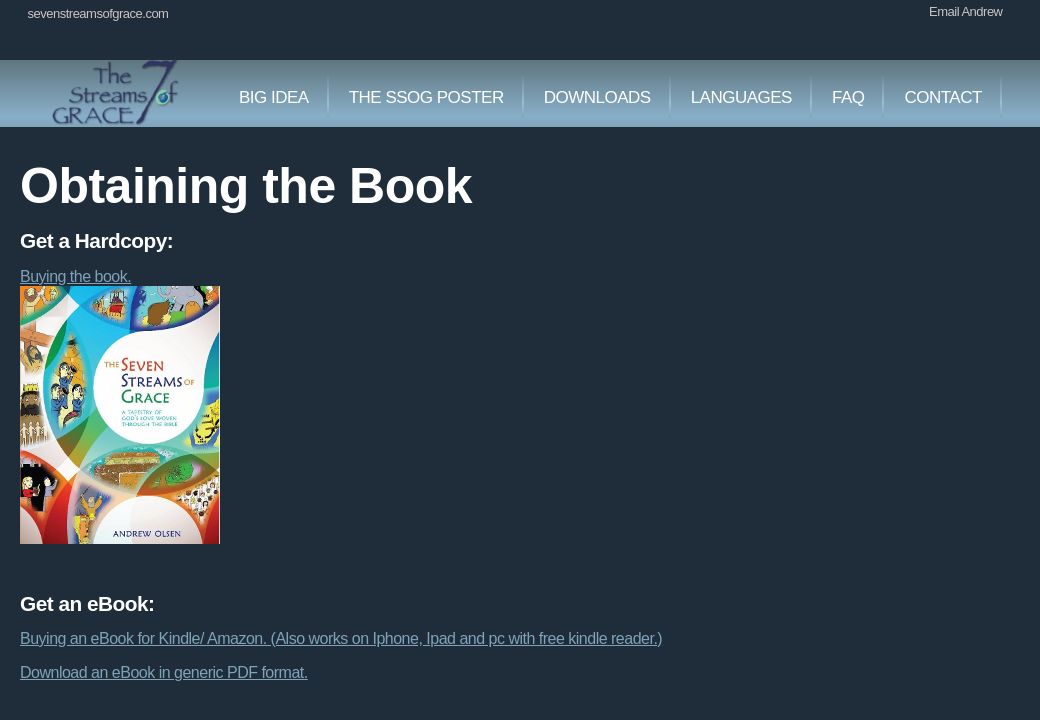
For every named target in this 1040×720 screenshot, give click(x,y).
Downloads (597, 97)
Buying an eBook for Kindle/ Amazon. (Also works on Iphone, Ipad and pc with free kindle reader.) (341, 638)
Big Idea (274, 97)
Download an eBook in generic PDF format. (164, 672)
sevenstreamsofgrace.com (98, 13)
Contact (942, 97)
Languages (741, 97)
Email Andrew (965, 11)
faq (848, 97)
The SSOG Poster (426, 97)
